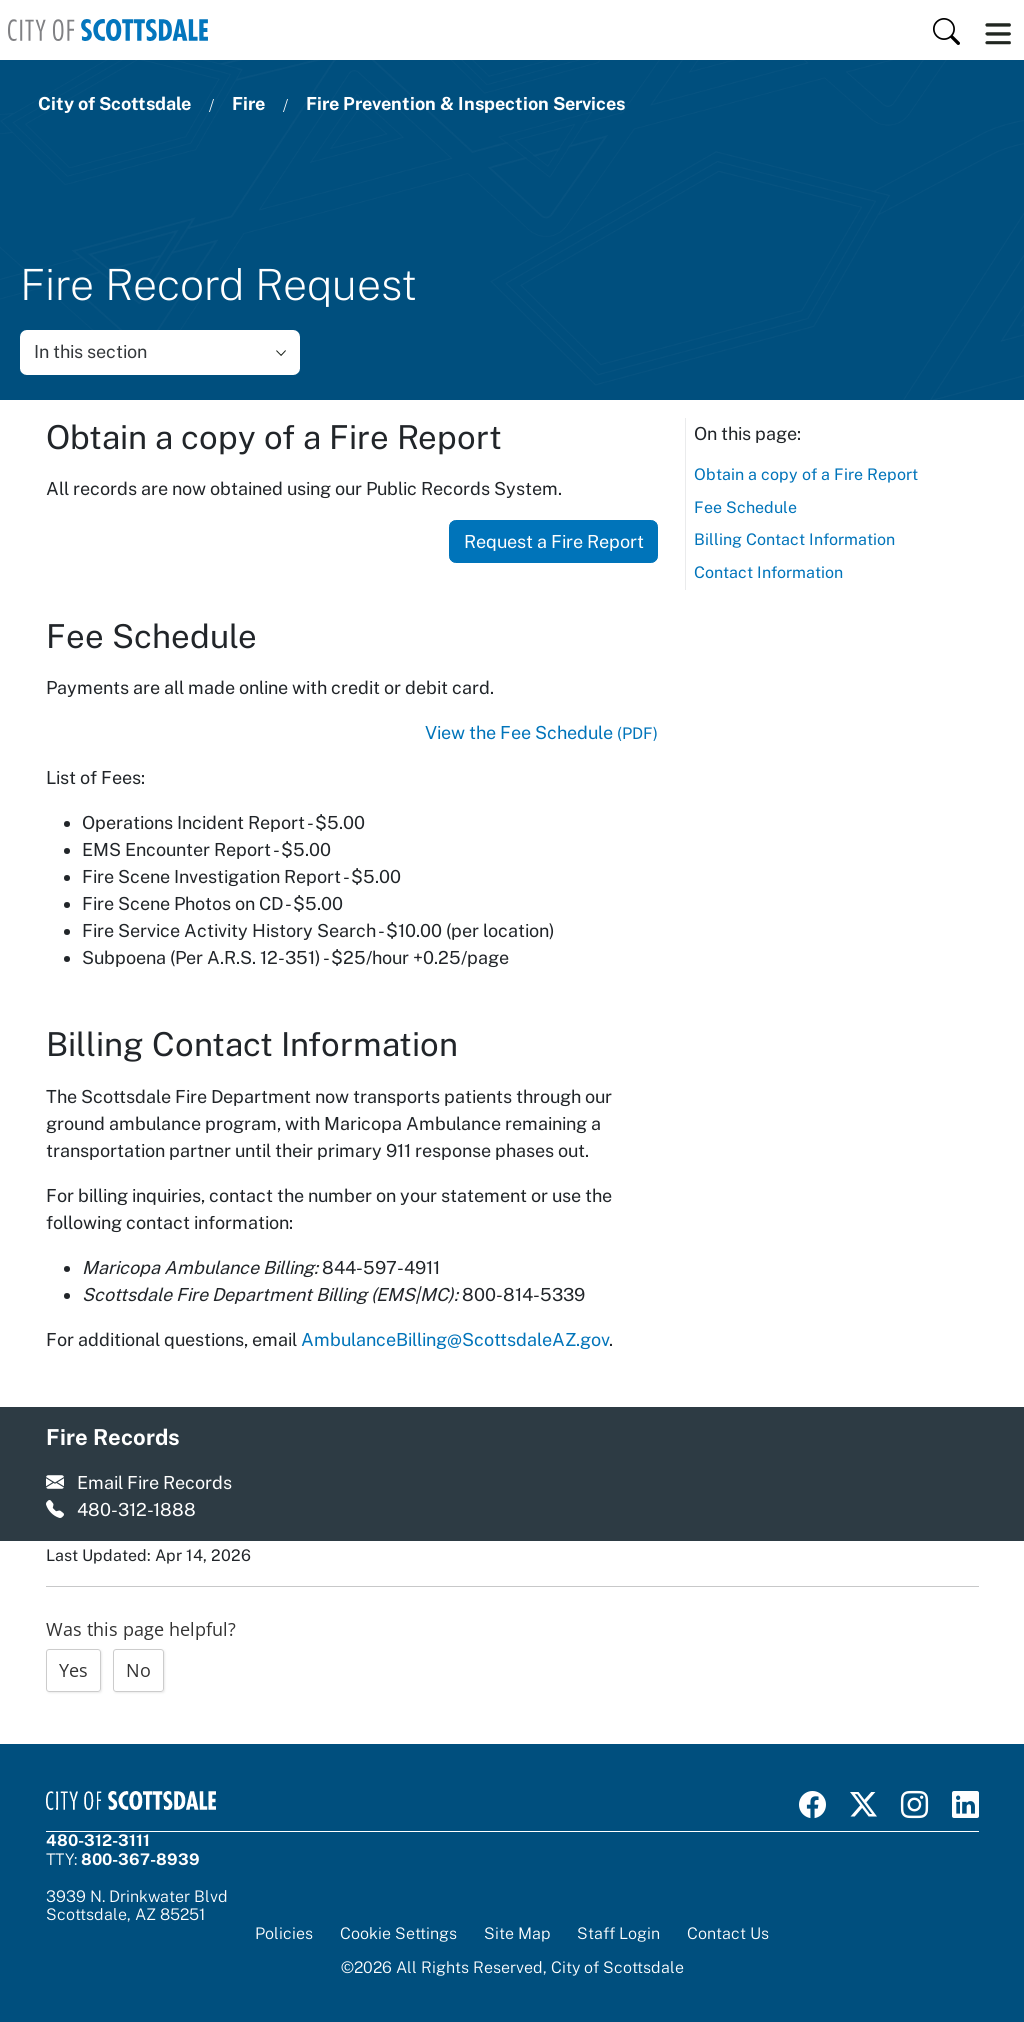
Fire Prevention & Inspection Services (465, 103)
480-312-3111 (98, 1840)
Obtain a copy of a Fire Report (806, 474)
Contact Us (728, 1933)
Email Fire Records (154, 1482)
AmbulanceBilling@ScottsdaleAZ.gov (455, 1339)
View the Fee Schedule (541, 732)
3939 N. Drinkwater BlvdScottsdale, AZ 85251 (137, 1905)
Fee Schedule (745, 507)
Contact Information (768, 572)
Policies (284, 1933)
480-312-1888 (136, 1509)
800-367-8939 (140, 1859)
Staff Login (618, 1933)
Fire (248, 103)
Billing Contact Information (794, 539)
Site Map (517, 1933)
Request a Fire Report (554, 541)
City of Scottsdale (114, 103)
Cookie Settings (398, 1934)
